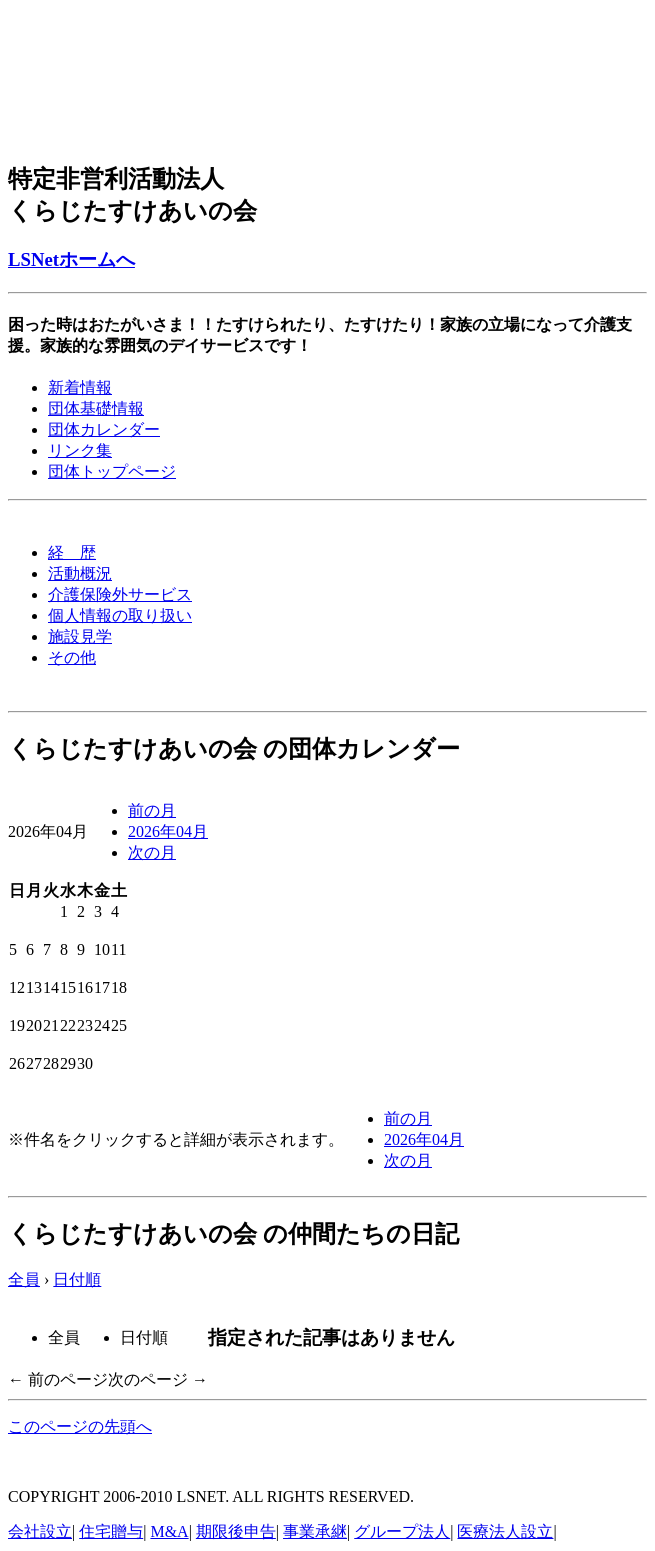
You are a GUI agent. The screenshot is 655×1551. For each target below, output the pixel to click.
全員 (24, 1279)
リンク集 (80, 450)
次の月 (152, 852)
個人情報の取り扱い (120, 615)
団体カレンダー (104, 429)
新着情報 (80, 387)
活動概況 (80, 573)
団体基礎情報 (96, 408)
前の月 (152, 810)
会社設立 (40, 1531)
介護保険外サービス (120, 594)
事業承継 (315, 1531)
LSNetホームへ (71, 259)
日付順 (77, 1279)
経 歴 (72, 552)
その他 (72, 657)
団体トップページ (112, 471)
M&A (169, 1531)
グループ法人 (402, 1531)
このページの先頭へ (80, 1426)
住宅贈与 (111, 1531)
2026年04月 (168, 831)
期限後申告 (236, 1531)
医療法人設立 (505, 1531)
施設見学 (80, 636)
